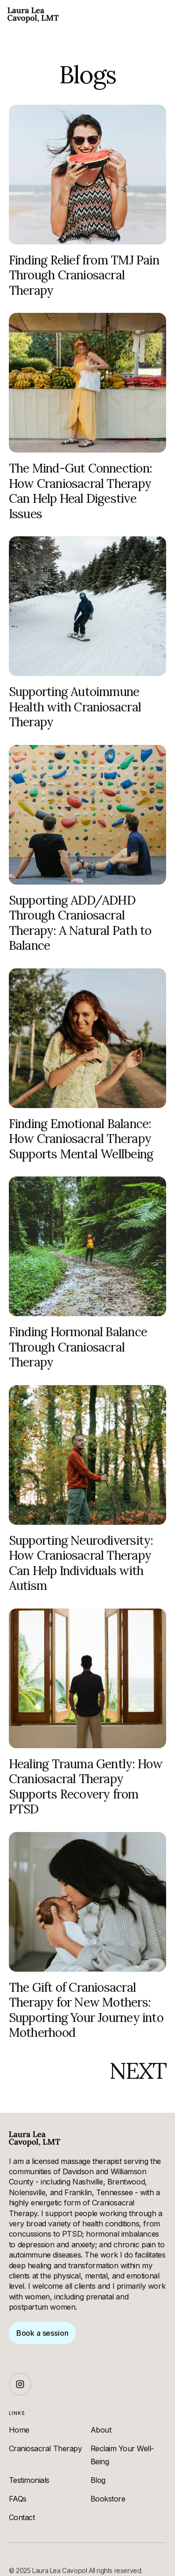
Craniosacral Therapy (45, 2448)
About (101, 2429)
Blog (98, 2480)
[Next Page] (137, 2071)
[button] (161, 14)
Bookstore (108, 2498)
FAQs (18, 2498)
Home (19, 2429)
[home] (33, 15)
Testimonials (29, 2480)
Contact (22, 2517)
